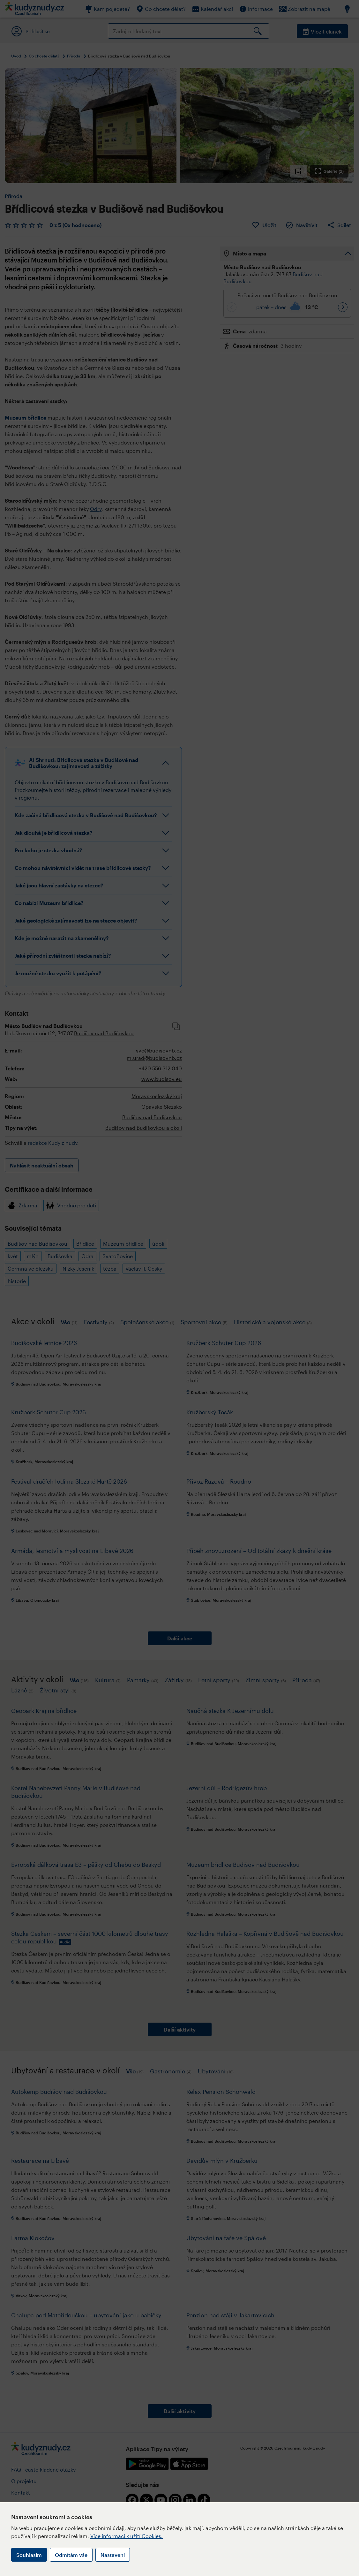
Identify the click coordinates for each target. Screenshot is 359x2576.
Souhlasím (29, 2555)
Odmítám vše (71, 2555)
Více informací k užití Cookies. (126, 2536)
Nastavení (113, 2555)
